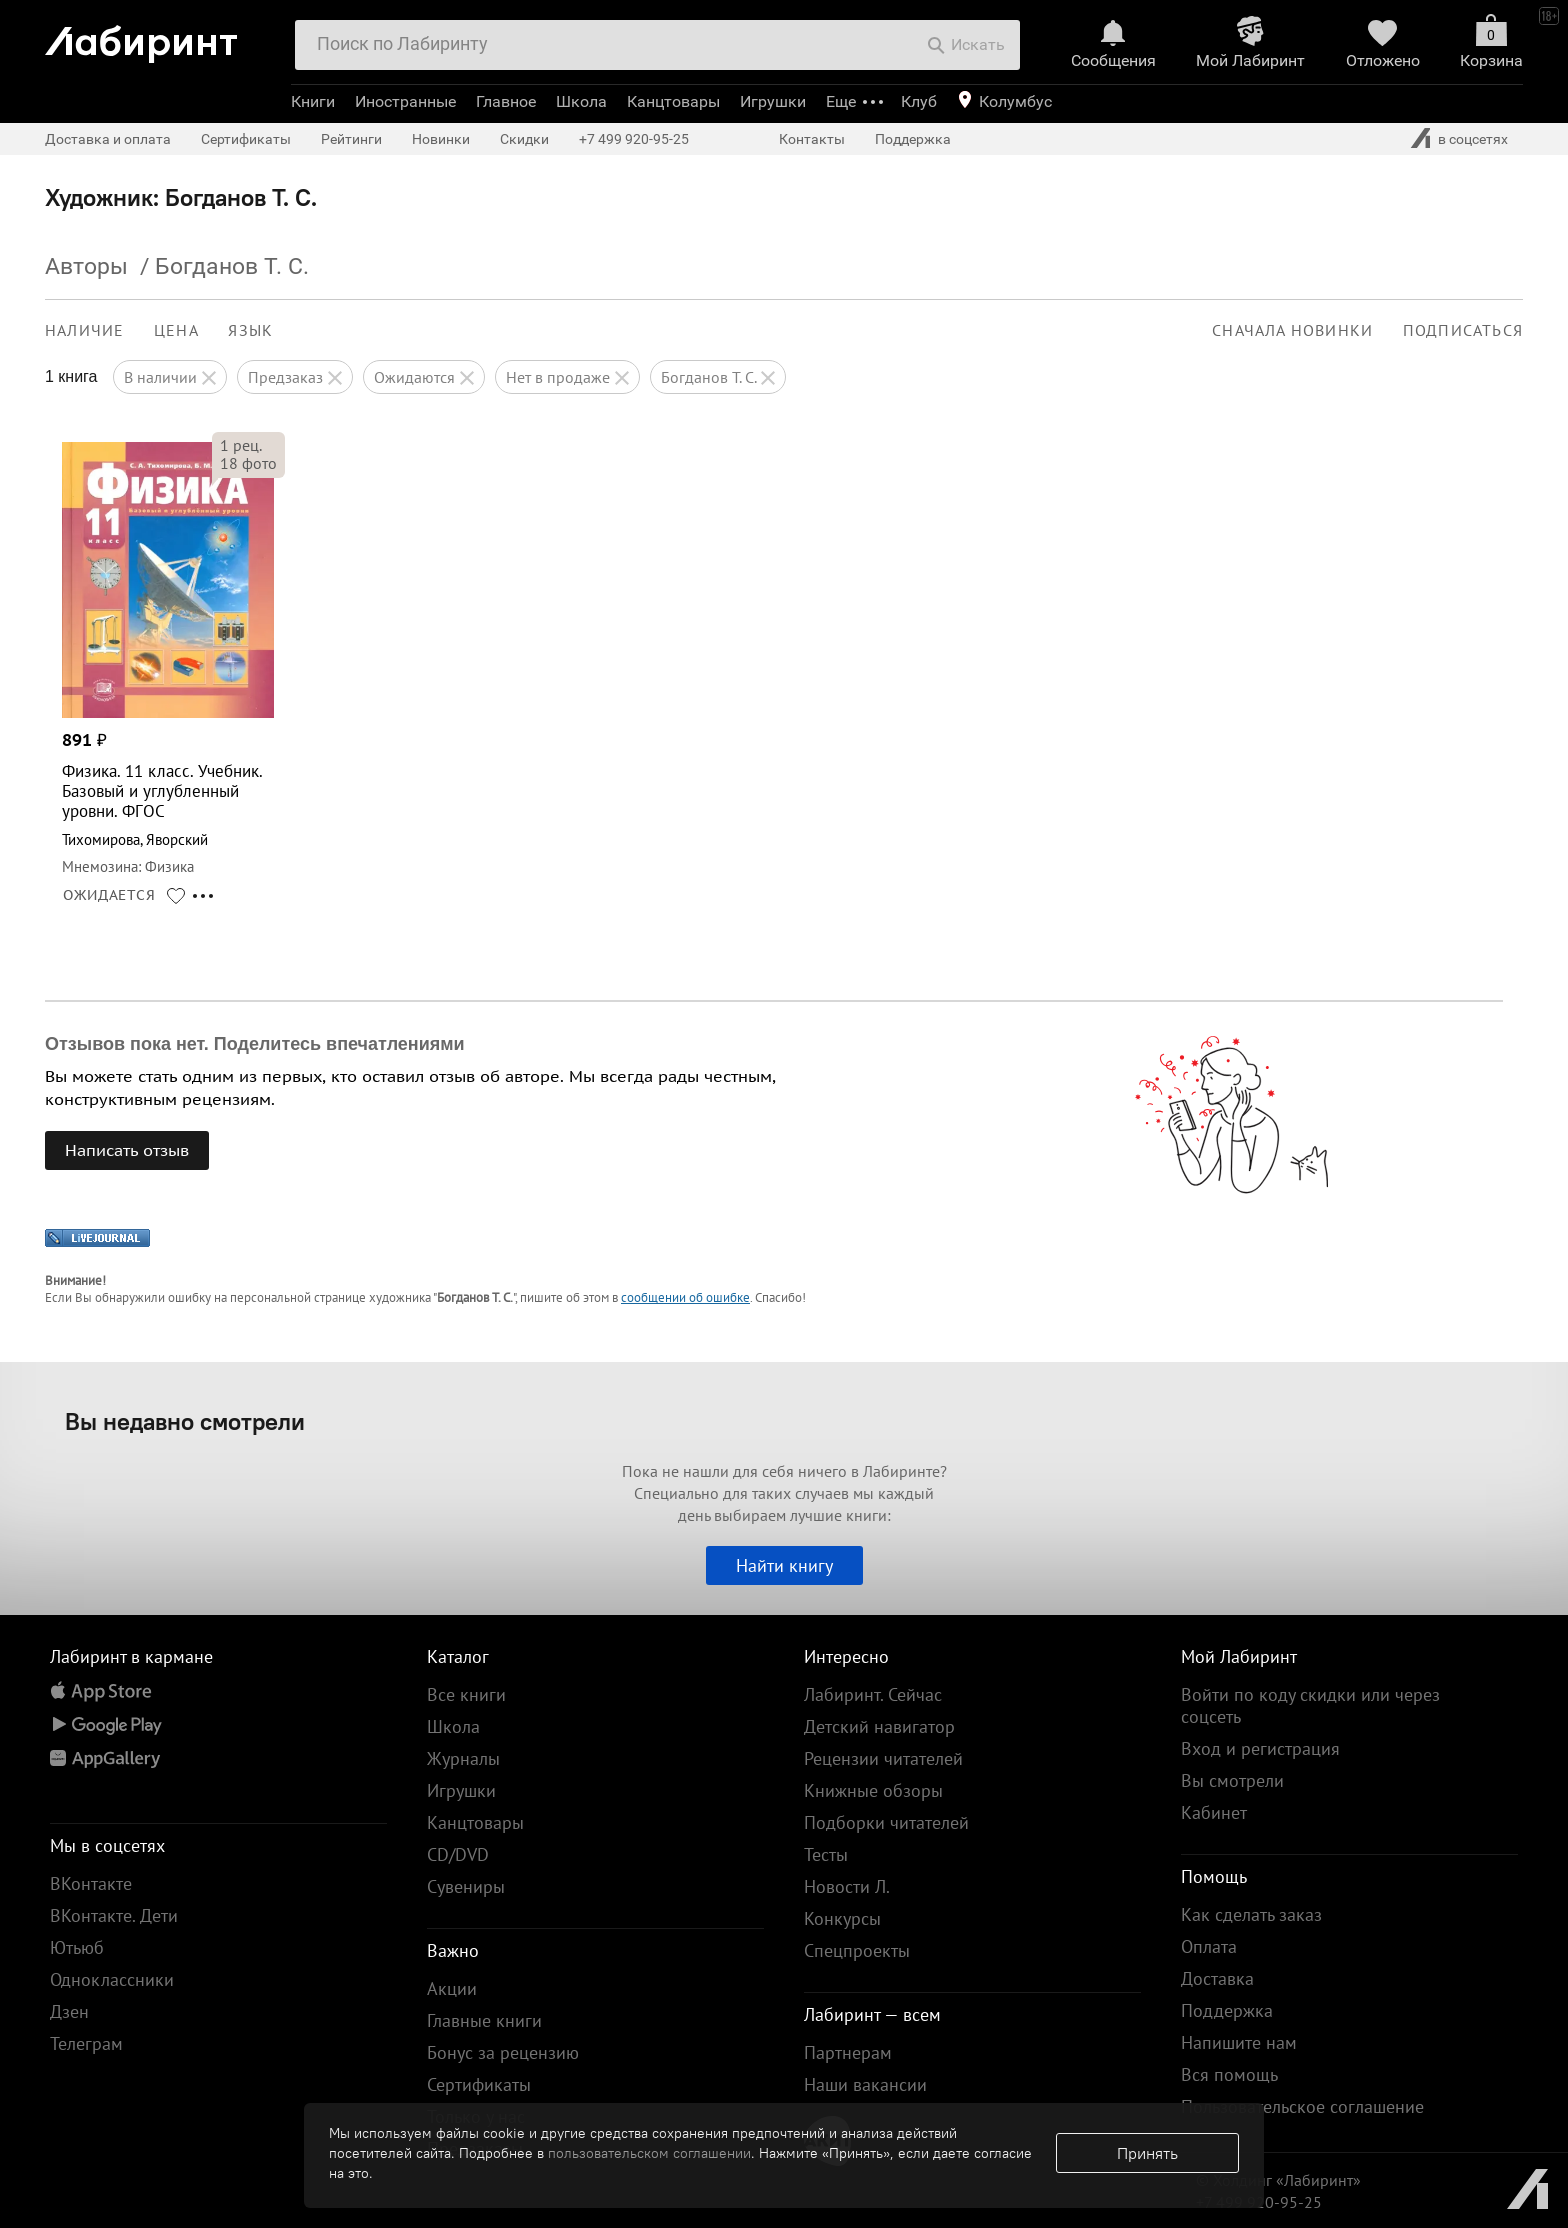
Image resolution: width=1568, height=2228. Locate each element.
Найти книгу (784, 1565)
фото (248, 463)
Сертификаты (246, 139)
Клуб (919, 101)
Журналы (463, 1758)
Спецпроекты (857, 1950)
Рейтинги (351, 139)
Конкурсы (842, 1918)
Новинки (441, 139)
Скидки (524, 139)
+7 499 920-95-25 (634, 139)
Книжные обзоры (873, 1790)
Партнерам (848, 2052)
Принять (1147, 2153)
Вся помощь (1229, 2074)
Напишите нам (1239, 2042)
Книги (313, 101)
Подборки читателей (886, 1822)
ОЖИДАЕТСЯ (109, 895)
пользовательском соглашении (649, 2153)
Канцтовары (673, 101)
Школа (581, 101)
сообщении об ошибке (685, 1297)
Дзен (69, 2011)
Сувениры (466, 1886)
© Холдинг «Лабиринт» (1278, 2180)
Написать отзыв (127, 1150)
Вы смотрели (1232, 1780)
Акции (452, 1988)
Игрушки (773, 101)
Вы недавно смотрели (185, 1421)
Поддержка (913, 139)
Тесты (826, 1854)
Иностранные (405, 101)
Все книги (466, 1694)
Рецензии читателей (883, 1758)
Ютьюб (77, 1947)
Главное (506, 101)
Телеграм (86, 2043)
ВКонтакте (91, 1883)
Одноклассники (112, 1979)
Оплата (1209, 1946)
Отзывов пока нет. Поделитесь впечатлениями (255, 1044)
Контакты (812, 139)
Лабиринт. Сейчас (873, 1694)
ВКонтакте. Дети (114, 1915)
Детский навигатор (879, 1726)
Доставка (1217, 1978)
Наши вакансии (865, 2084)
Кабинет (1214, 1812)
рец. (241, 445)
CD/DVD (458, 1854)
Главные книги (484, 2020)
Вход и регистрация (1260, 1748)
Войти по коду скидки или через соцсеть (1310, 1705)
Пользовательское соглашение (1302, 2106)
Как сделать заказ (1251, 1914)
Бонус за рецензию (503, 2052)
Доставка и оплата (108, 139)
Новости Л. (847, 1886)
